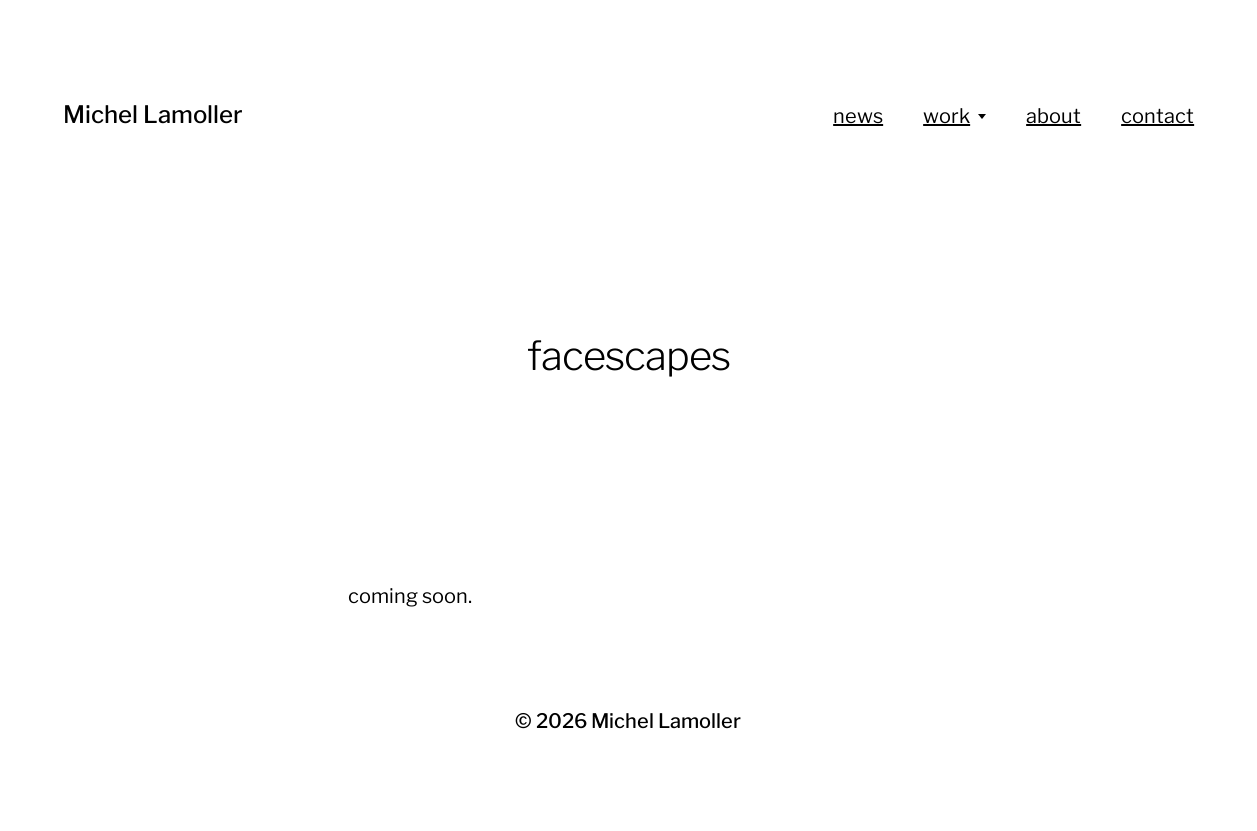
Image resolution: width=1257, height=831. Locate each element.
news (858, 116)
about (1053, 116)
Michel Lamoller (153, 114)
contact (1157, 116)
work (946, 116)
